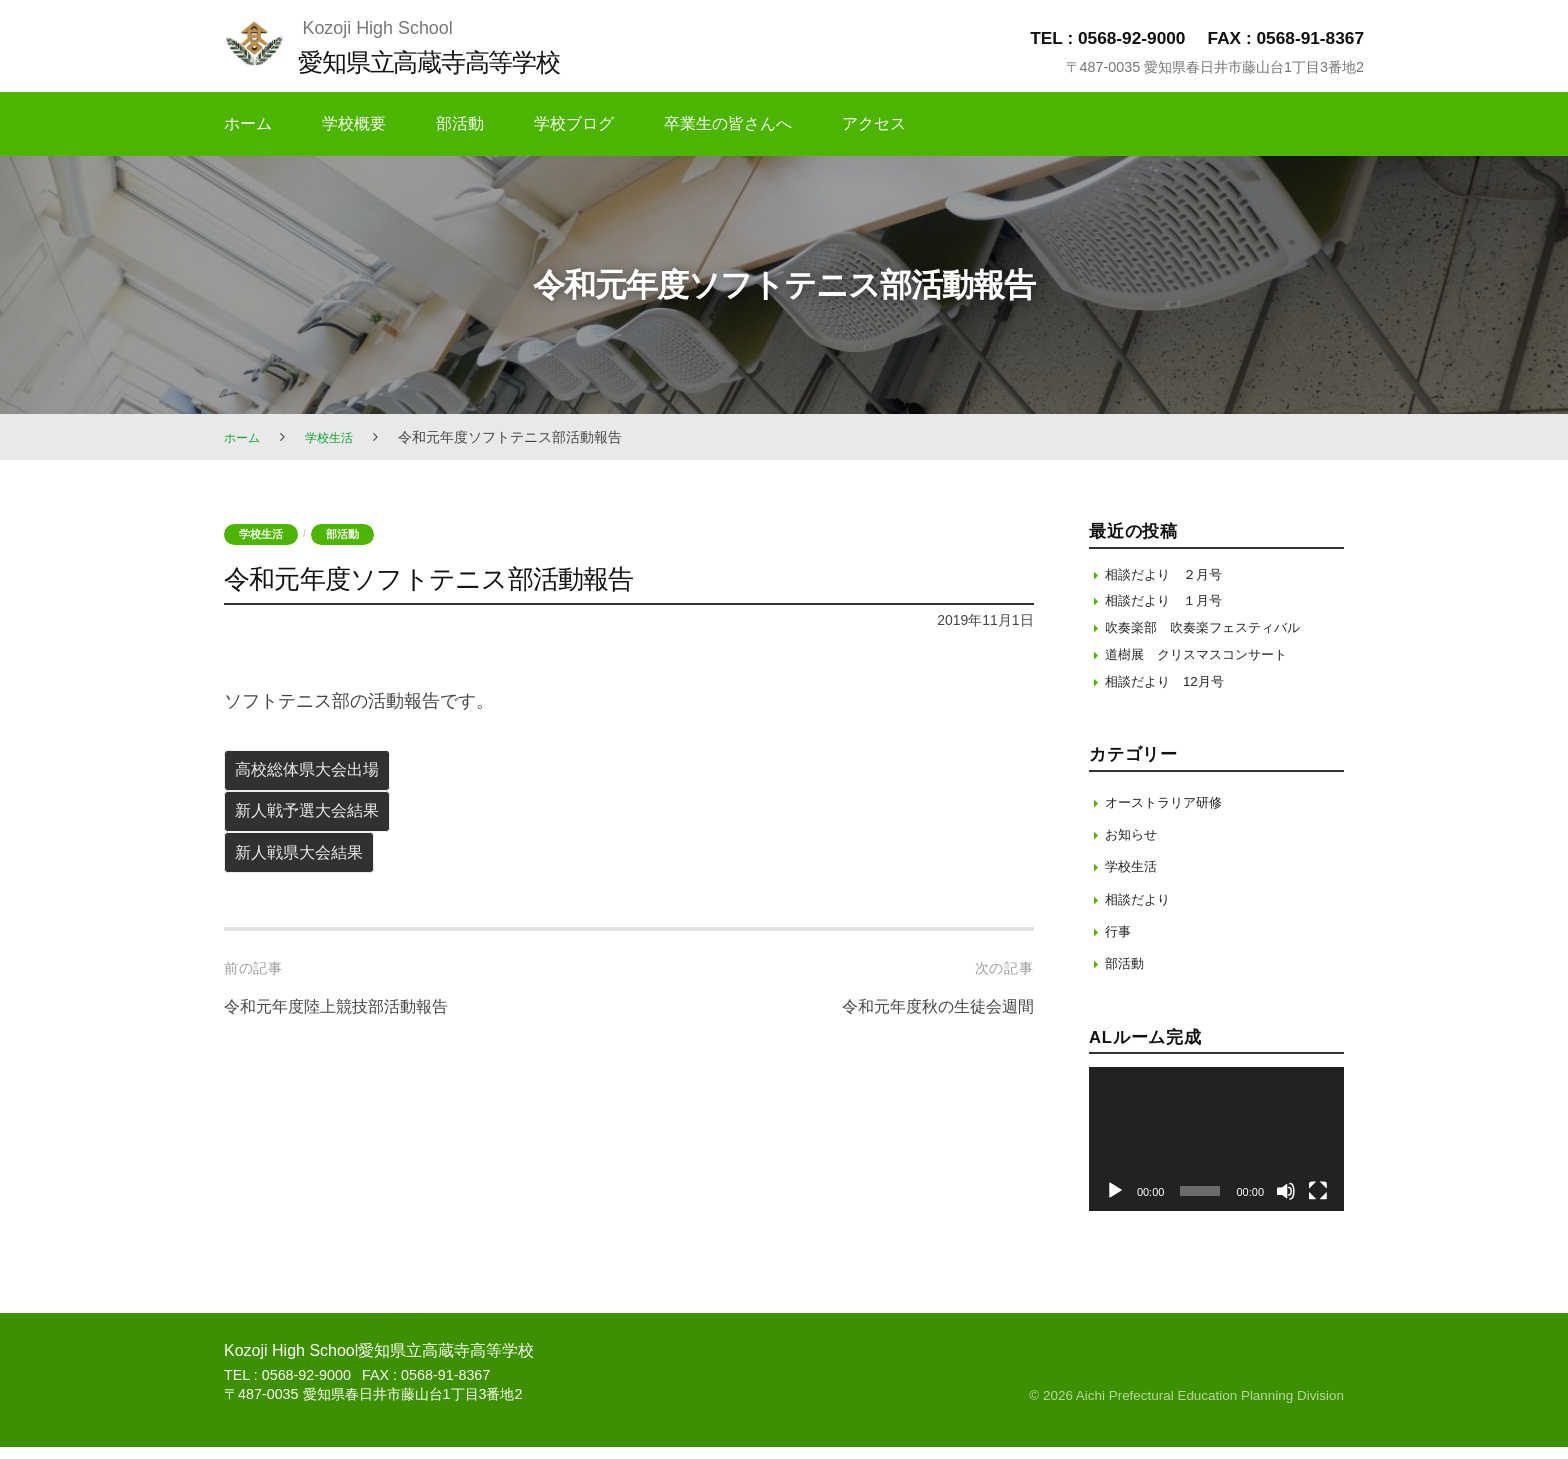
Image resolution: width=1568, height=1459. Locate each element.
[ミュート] (1286, 1203)
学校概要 (354, 123)
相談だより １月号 (1172, 604)
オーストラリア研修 (1172, 813)
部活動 (460, 123)
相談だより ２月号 (1172, 574)
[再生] (1115, 1203)
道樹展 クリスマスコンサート (1210, 663)
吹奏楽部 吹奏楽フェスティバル (1217, 633)
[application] (1216, 1151)
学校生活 (339, 437)
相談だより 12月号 (1173, 692)
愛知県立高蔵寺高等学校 (449, 60)
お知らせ (1135, 845)
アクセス (874, 123)
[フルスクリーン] (1318, 1203)
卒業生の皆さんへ (728, 123)
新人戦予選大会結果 (318, 822)
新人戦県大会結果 (309, 870)
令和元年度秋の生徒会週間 (926, 1027)
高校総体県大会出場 (318, 775)
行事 (1120, 942)
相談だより (1142, 910)
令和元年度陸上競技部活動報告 (350, 1027)
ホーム (248, 123)
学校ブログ (574, 123)
